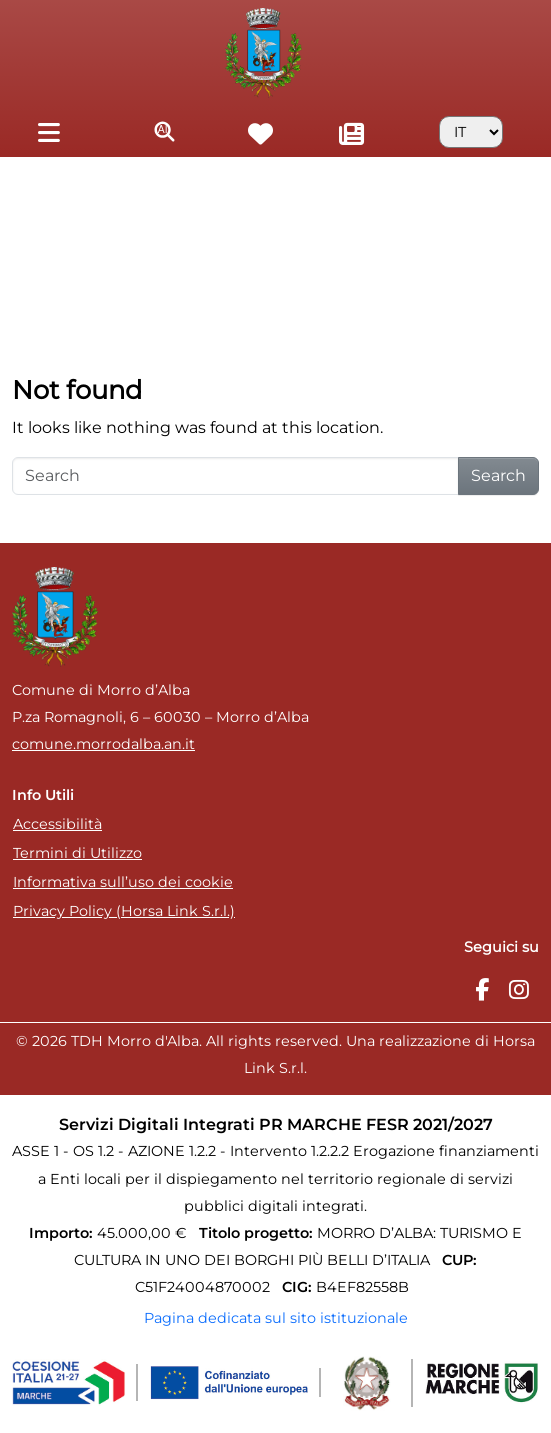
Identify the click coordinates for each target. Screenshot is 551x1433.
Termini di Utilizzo (77, 853)
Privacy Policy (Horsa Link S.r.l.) (124, 911)
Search (498, 475)
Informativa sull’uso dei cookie (123, 882)
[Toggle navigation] (48, 131)
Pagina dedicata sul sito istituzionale (276, 1318)
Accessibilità (57, 824)
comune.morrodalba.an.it (103, 744)
